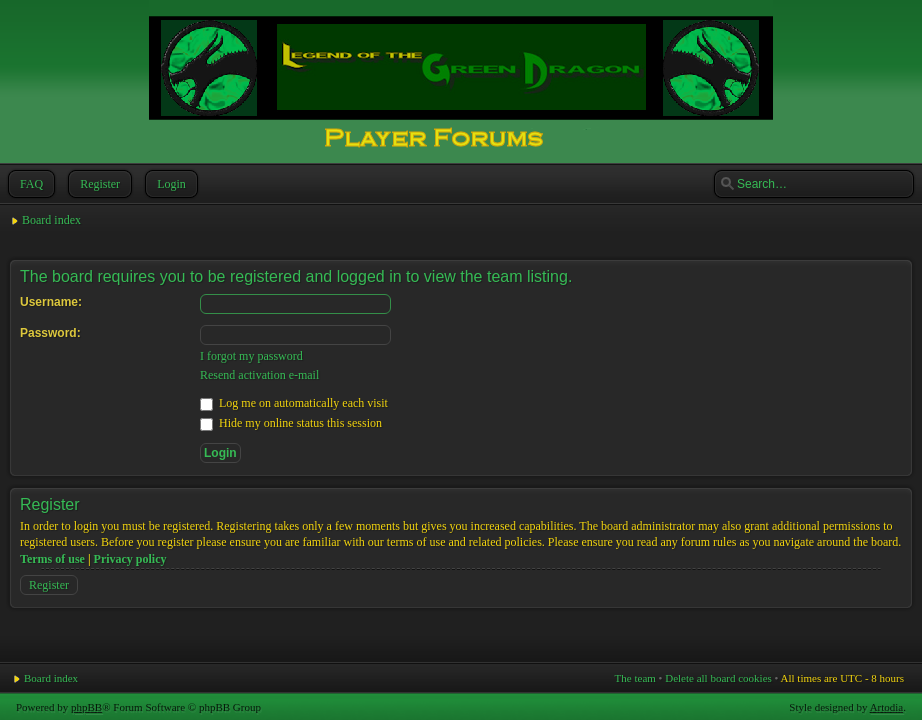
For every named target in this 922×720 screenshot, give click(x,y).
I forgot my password (251, 356)
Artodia (887, 707)
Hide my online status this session (291, 423)
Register (98, 184)
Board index (51, 220)
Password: (50, 333)
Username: (51, 302)
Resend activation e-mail (259, 375)
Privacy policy (130, 559)
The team (635, 678)
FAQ (29, 184)
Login (169, 184)
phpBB (86, 707)
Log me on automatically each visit (294, 403)
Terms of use (52, 559)
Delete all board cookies (718, 678)
